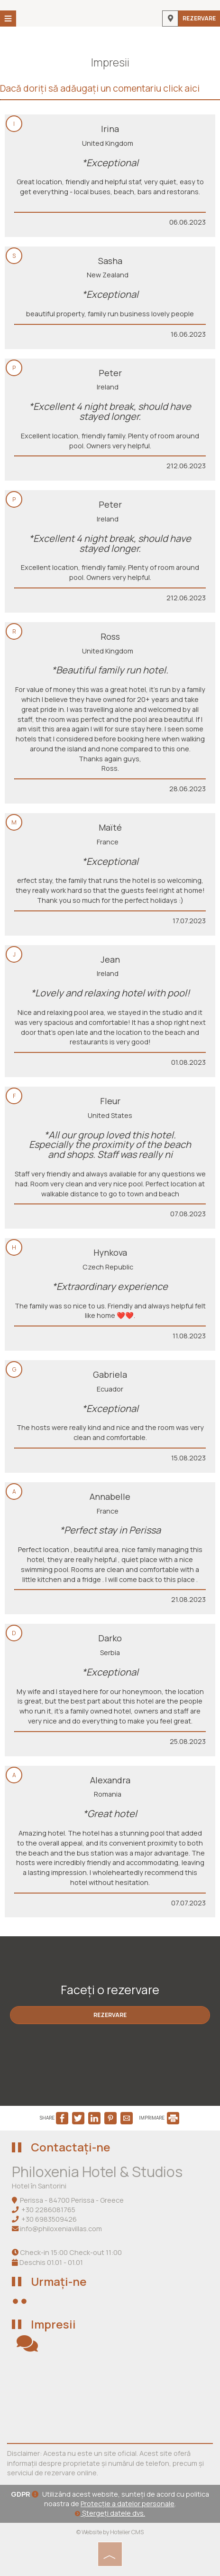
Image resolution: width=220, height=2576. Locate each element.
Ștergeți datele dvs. (110, 2513)
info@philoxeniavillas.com (61, 2228)
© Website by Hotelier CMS (110, 2532)
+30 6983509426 (49, 2219)
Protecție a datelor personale (127, 2503)
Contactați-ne (70, 2147)
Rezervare (199, 18)
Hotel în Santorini (39, 2185)
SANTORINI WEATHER (110, 2398)
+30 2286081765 (48, 2209)
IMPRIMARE (159, 2117)
